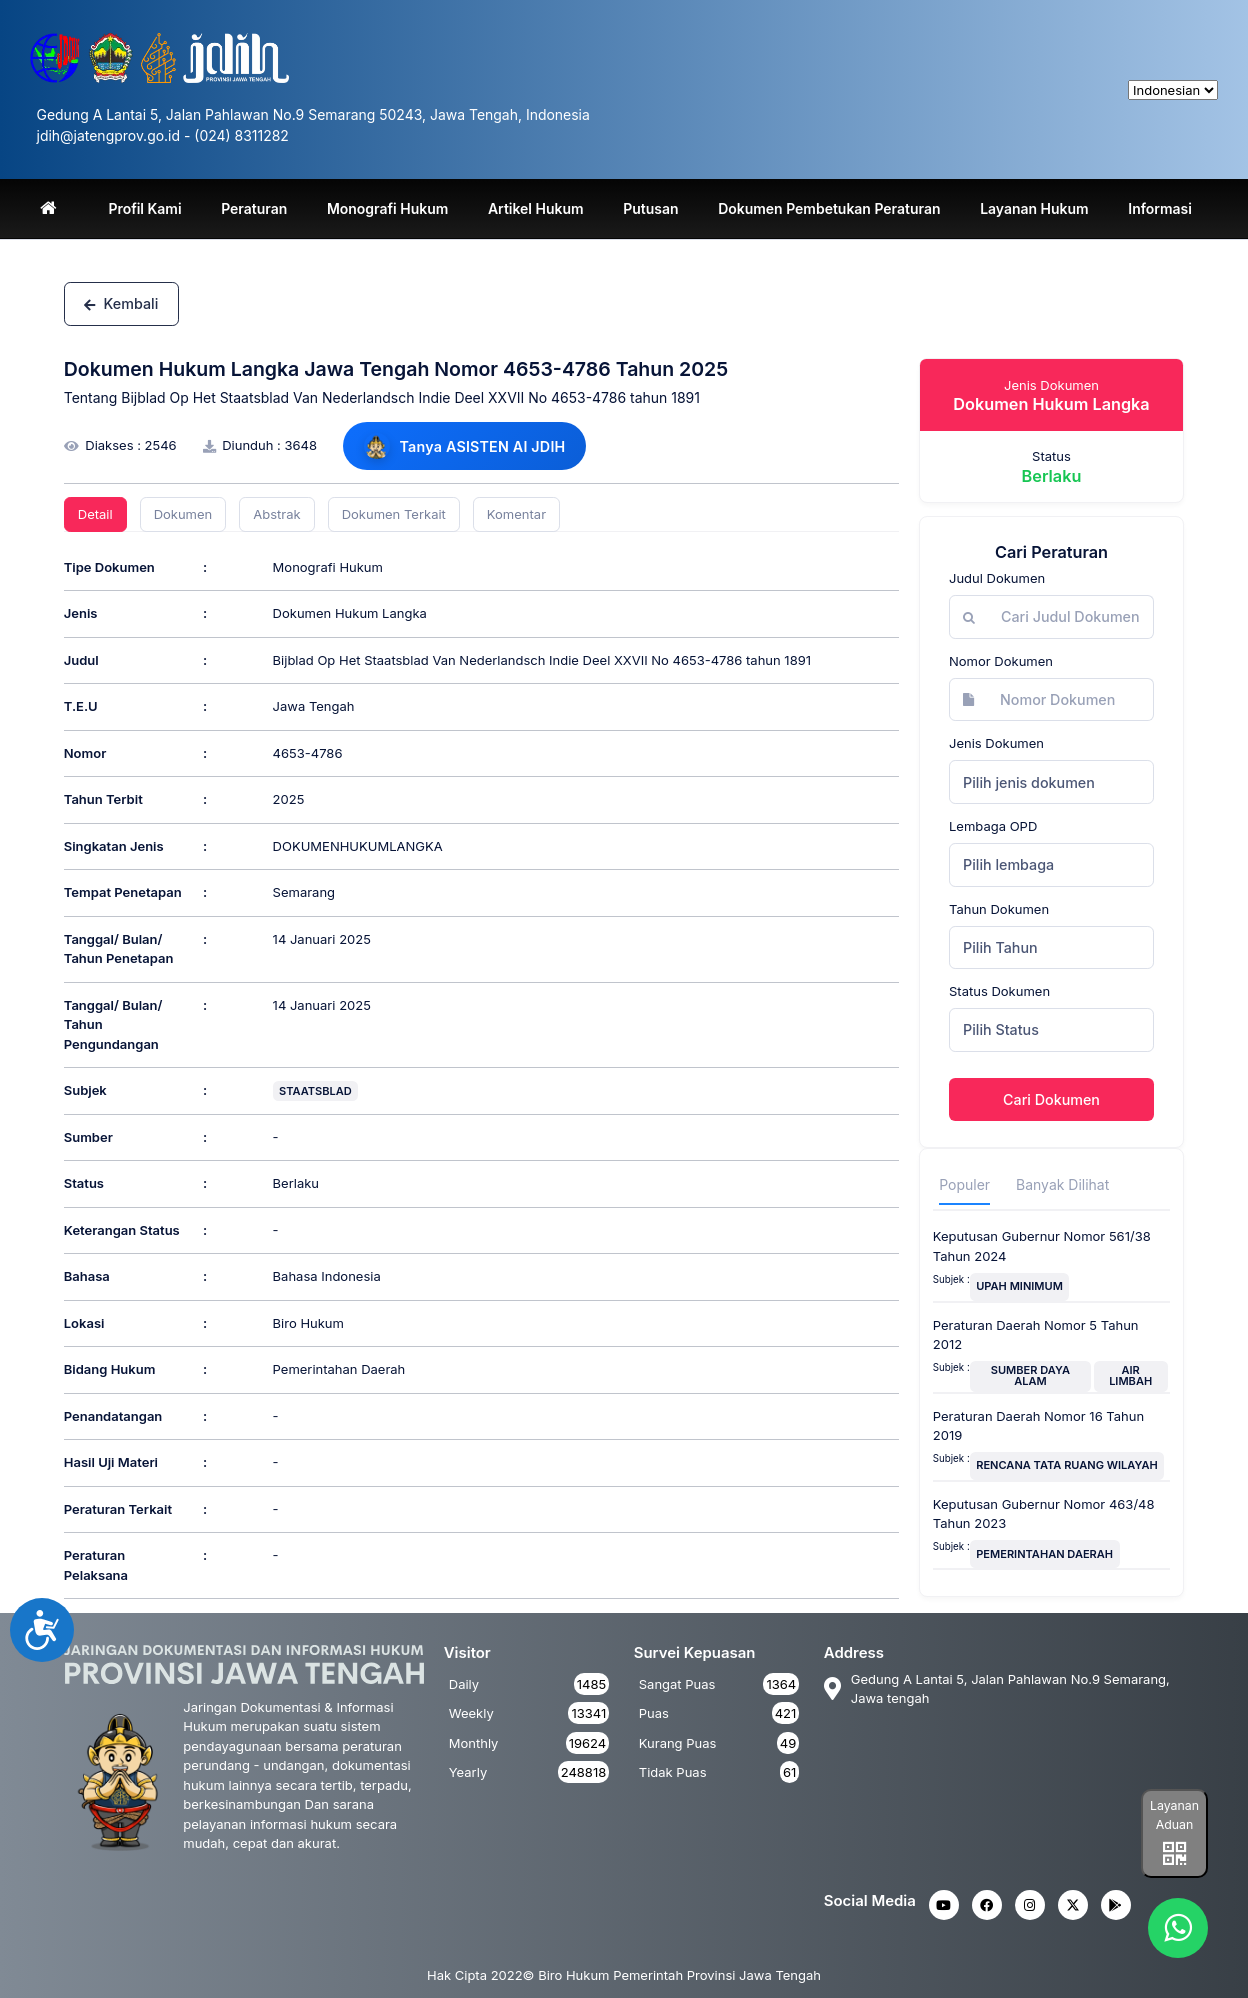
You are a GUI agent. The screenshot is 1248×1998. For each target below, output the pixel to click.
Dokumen (183, 514)
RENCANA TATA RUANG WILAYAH (1067, 1465)
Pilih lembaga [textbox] (1008, 864)
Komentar (516, 514)
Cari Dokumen (1051, 1099)
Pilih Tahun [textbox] (1000, 947)
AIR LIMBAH (1130, 1375)
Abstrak (276, 514)
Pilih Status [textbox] (1001, 1029)
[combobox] (1051, 782)
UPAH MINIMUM (1019, 1286)
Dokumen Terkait (394, 514)
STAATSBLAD (315, 1091)
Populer (964, 1184)
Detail (95, 514)
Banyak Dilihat (1062, 1184)
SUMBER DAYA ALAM (1030, 1375)
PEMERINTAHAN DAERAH (1044, 1554)
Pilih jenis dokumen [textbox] (1029, 782)
